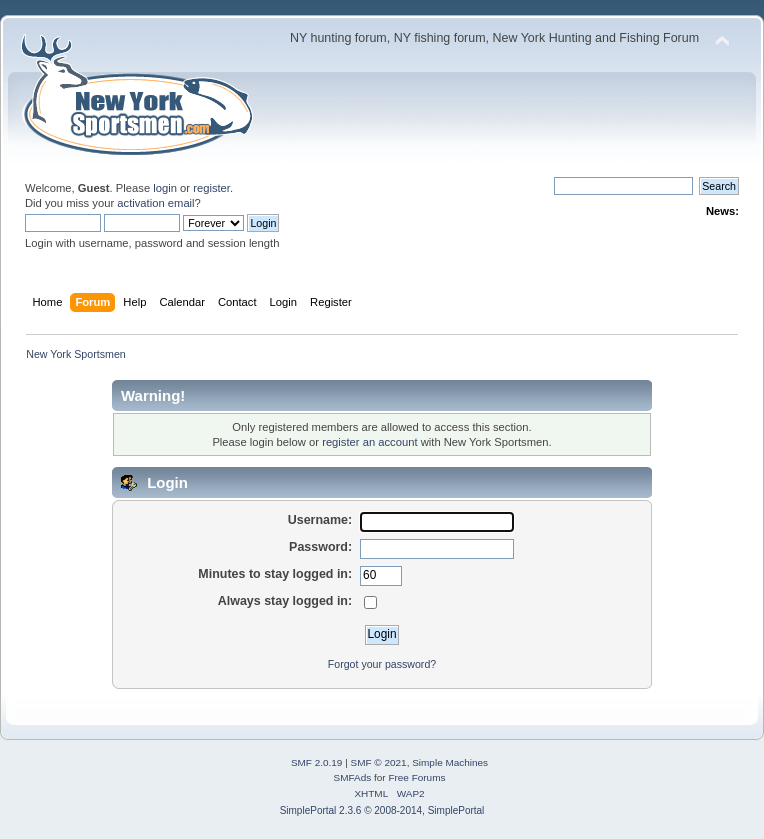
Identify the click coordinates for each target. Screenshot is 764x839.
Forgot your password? (382, 664)
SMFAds (353, 777)
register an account (369, 442)
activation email (155, 203)
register (211, 188)
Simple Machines (450, 762)
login (165, 188)
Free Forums (416, 777)
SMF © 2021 (379, 762)
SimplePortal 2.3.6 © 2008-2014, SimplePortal (382, 810)
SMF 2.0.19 (317, 762)
